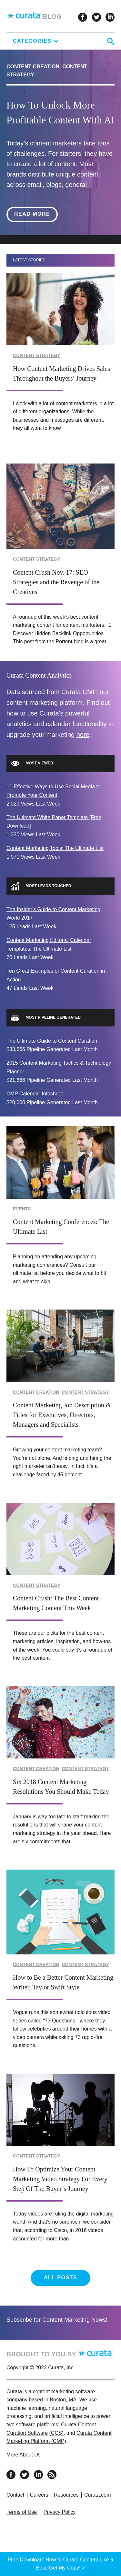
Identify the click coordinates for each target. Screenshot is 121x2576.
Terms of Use (21, 2512)
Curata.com (97, 2495)
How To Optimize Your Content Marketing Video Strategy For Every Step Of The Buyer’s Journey (60, 2179)
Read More (36, 214)
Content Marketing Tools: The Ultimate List (55, 848)
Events (22, 1208)
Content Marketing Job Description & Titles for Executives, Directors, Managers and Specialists (62, 1415)
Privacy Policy (60, 2512)
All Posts (60, 2277)
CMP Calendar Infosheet (34, 1093)
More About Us (23, 2454)
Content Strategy (36, 355)
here (82, 734)
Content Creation (32, 66)
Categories (36, 41)
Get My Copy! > (67, 2568)
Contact (15, 2495)
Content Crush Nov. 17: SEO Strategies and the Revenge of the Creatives (56, 582)
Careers (39, 2495)
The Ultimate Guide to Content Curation (51, 1041)
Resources (66, 2495)
